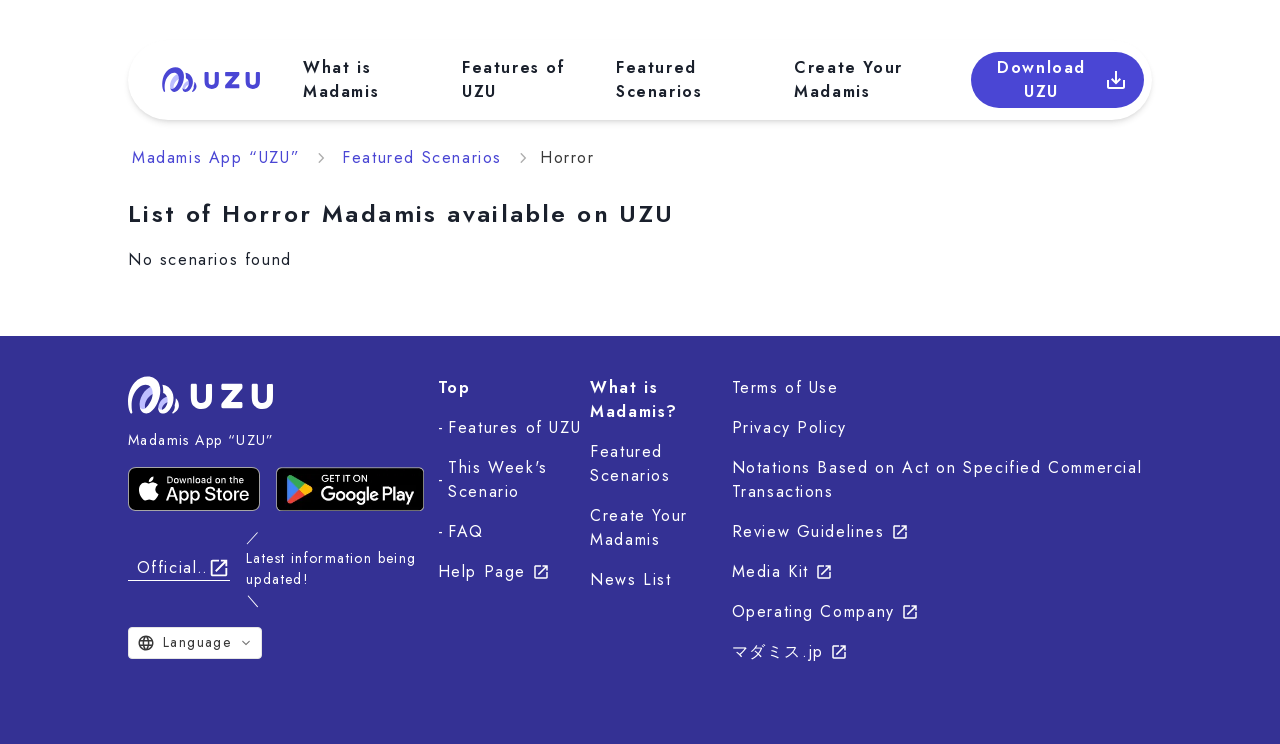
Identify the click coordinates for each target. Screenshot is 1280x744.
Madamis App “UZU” (216, 157)
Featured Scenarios (659, 79)
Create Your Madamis (848, 79)
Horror (567, 157)
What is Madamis (341, 79)
